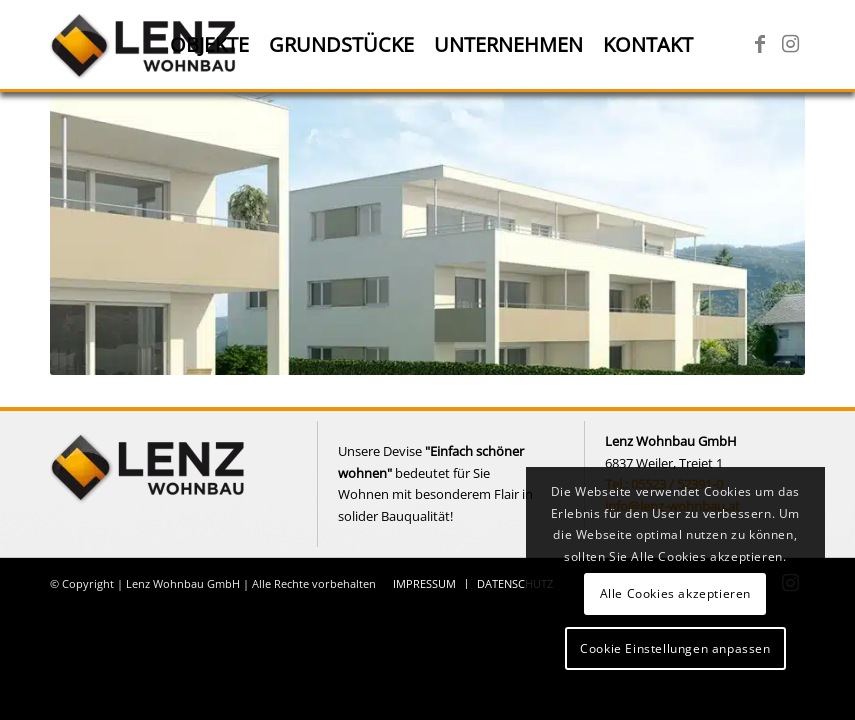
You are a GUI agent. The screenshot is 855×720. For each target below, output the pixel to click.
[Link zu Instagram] (790, 44)
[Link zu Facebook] (760, 44)
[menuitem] (209, 45)
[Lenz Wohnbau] (145, 45)
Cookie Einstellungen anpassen (675, 648)
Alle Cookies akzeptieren (675, 593)
